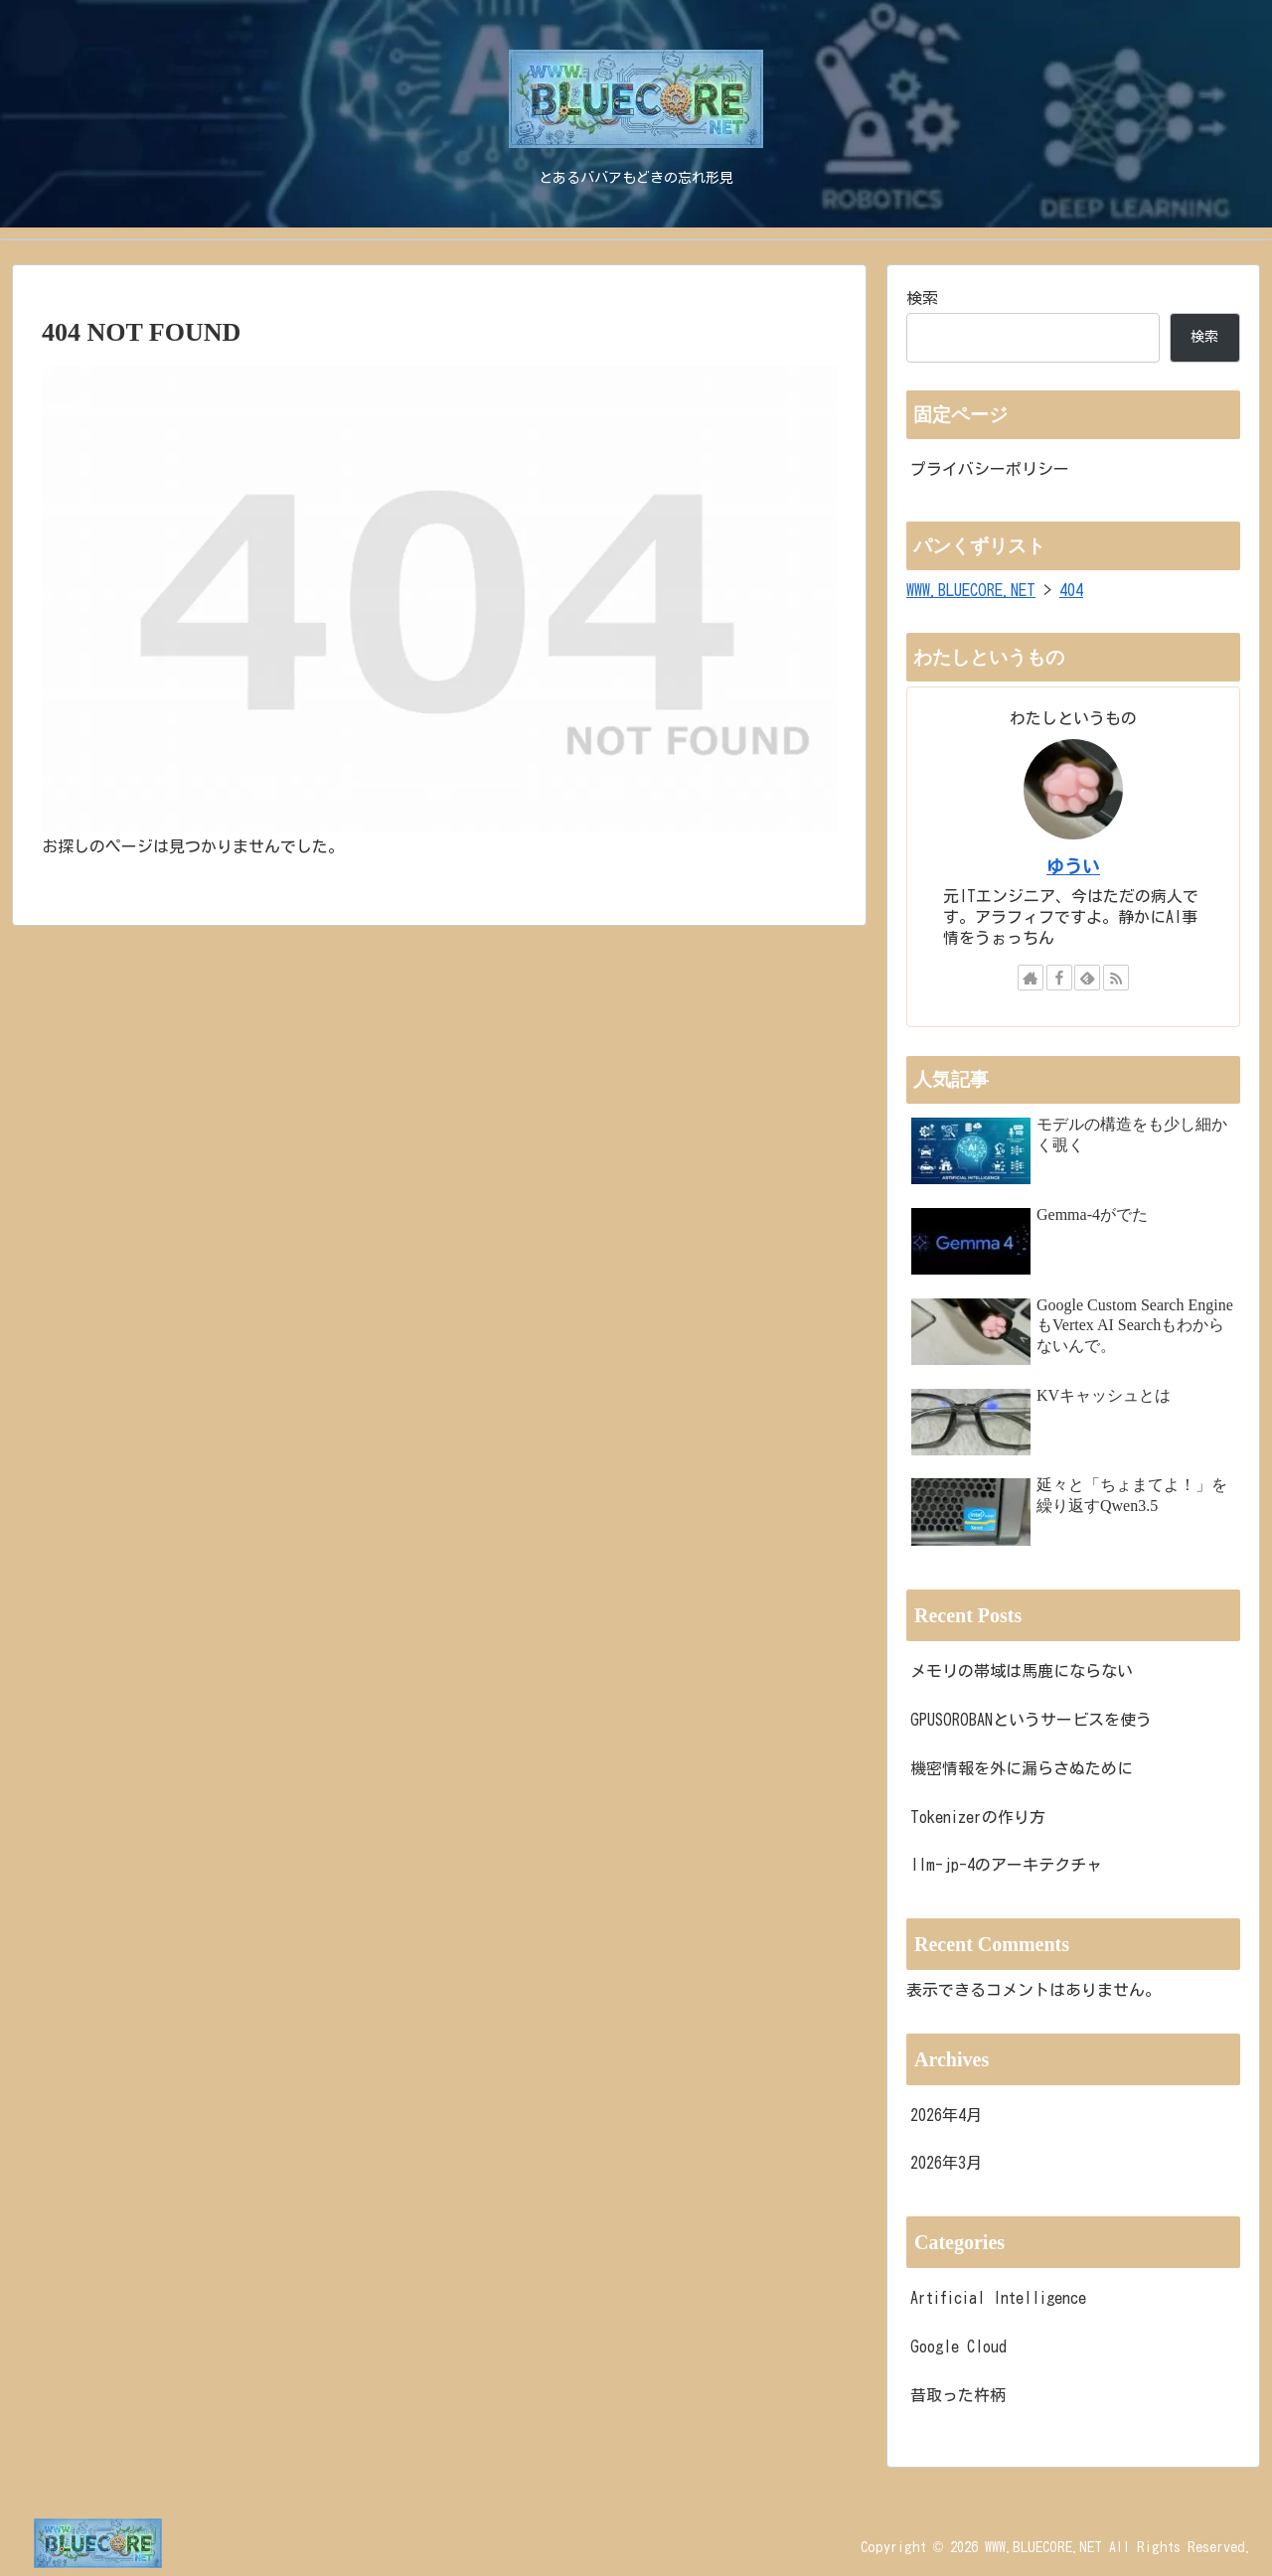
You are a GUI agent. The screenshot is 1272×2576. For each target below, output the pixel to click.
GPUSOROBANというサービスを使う (1031, 1720)
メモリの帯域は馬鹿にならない (1021, 1671)
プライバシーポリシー (989, 469)
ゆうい (1073, 866)
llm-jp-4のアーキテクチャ (1006, 1865)
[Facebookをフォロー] (1059, 977)
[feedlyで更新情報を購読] (1087, 977)
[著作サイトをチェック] (1030, 977)
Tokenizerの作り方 (977, 1817)
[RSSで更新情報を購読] (1116, 977)
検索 (922, 298)
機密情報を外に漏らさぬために (1021, 1768)
